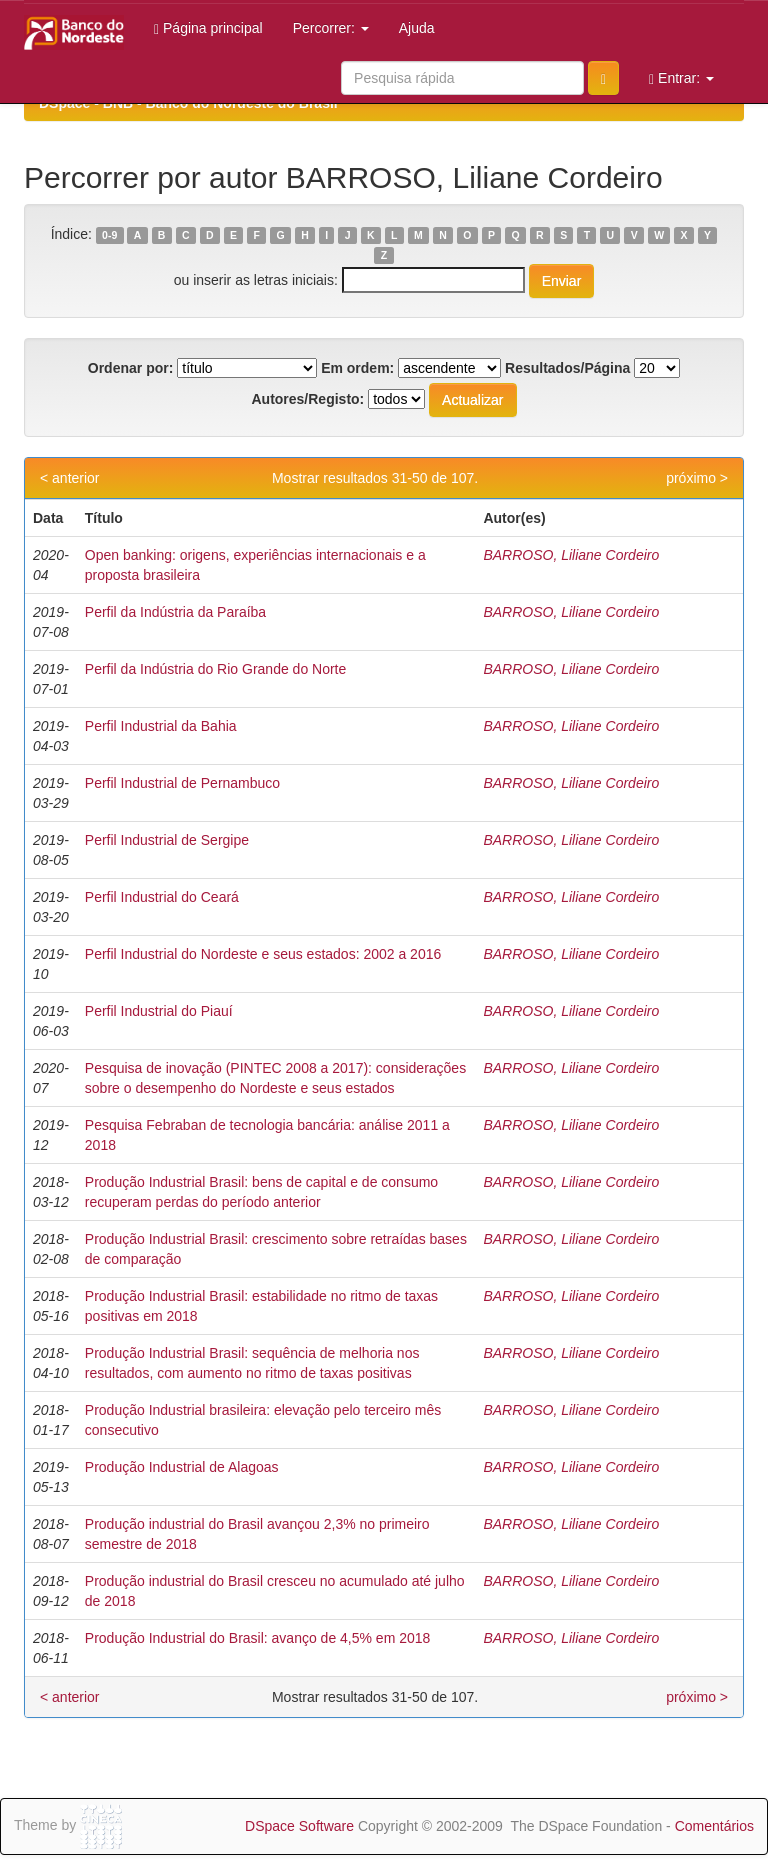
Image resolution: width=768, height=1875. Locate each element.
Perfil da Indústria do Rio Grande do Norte (215, 669)
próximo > (697, 478)
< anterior (70, 478)
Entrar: (681, 78)
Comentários (714, 1826)
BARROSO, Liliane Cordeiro (571, 555)
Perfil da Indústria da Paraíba (175, 612)
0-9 (109, 235)
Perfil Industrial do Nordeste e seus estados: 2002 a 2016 (263, 954)
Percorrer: (331, 28)
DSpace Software (299, 1826)
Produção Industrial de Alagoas (182, 1467)
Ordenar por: (131, 368)
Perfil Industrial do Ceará (162, 897)
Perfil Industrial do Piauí (159, 1011)
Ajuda (417, 28)
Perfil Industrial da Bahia (161, 726)
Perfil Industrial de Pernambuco (182, 783)
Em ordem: (357, 368)
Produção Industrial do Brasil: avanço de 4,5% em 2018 (258, 1638)
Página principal (208, 28)
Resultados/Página (567, 368)
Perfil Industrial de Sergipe (167, 840)
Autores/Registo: (307, 399)
